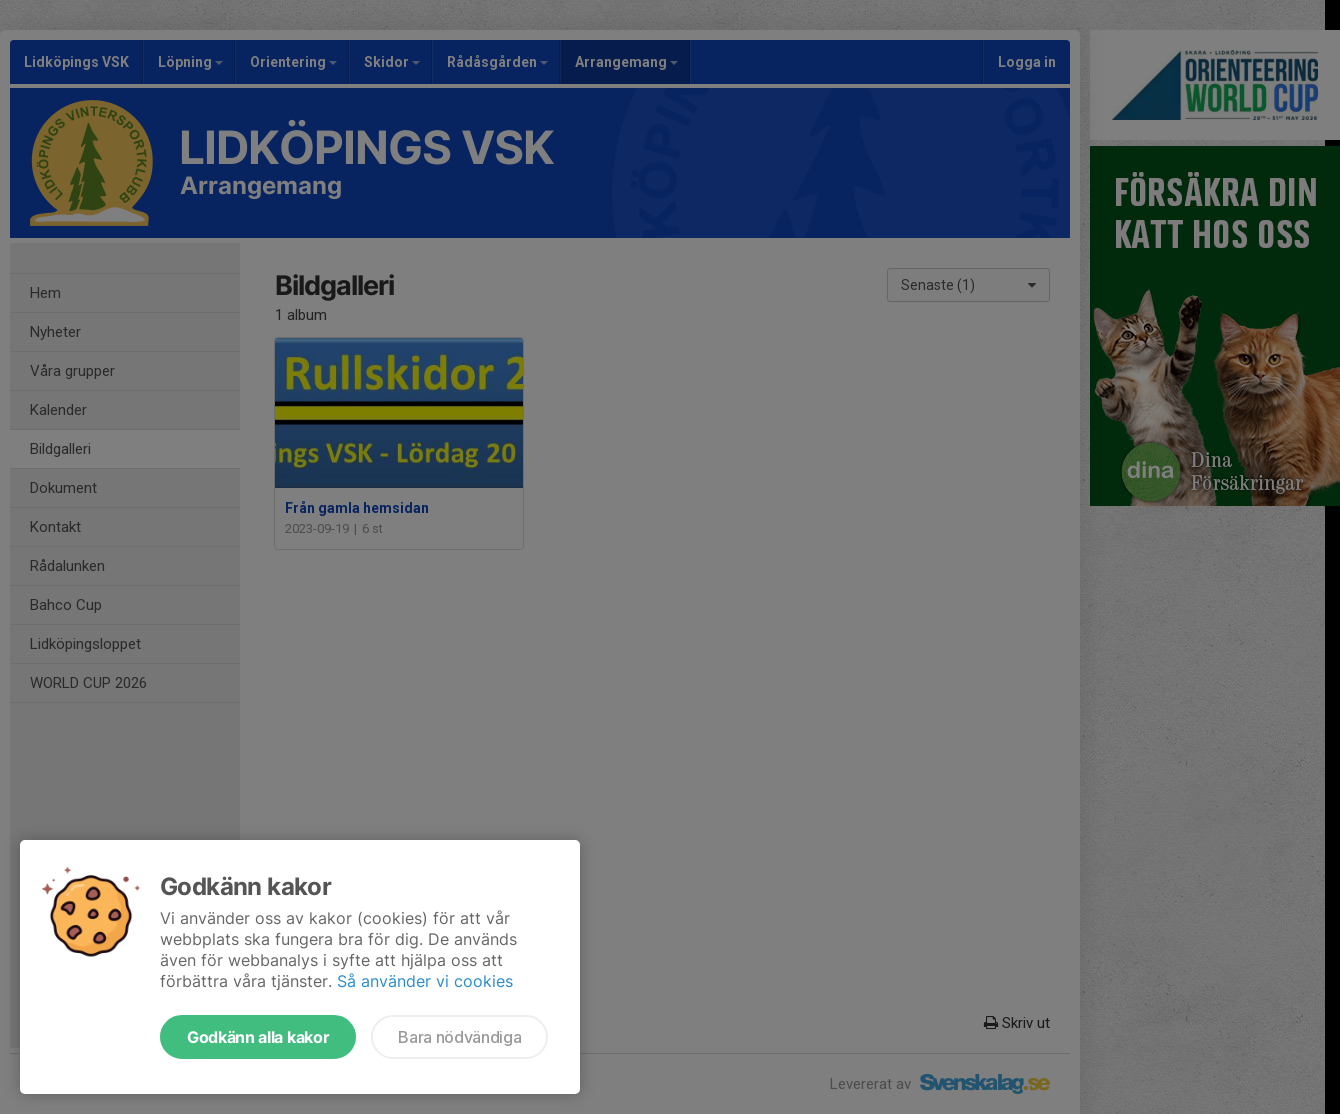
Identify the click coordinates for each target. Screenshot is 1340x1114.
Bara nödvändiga (459, 1037)
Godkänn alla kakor (258, 1037)
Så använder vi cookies (425, 981)
